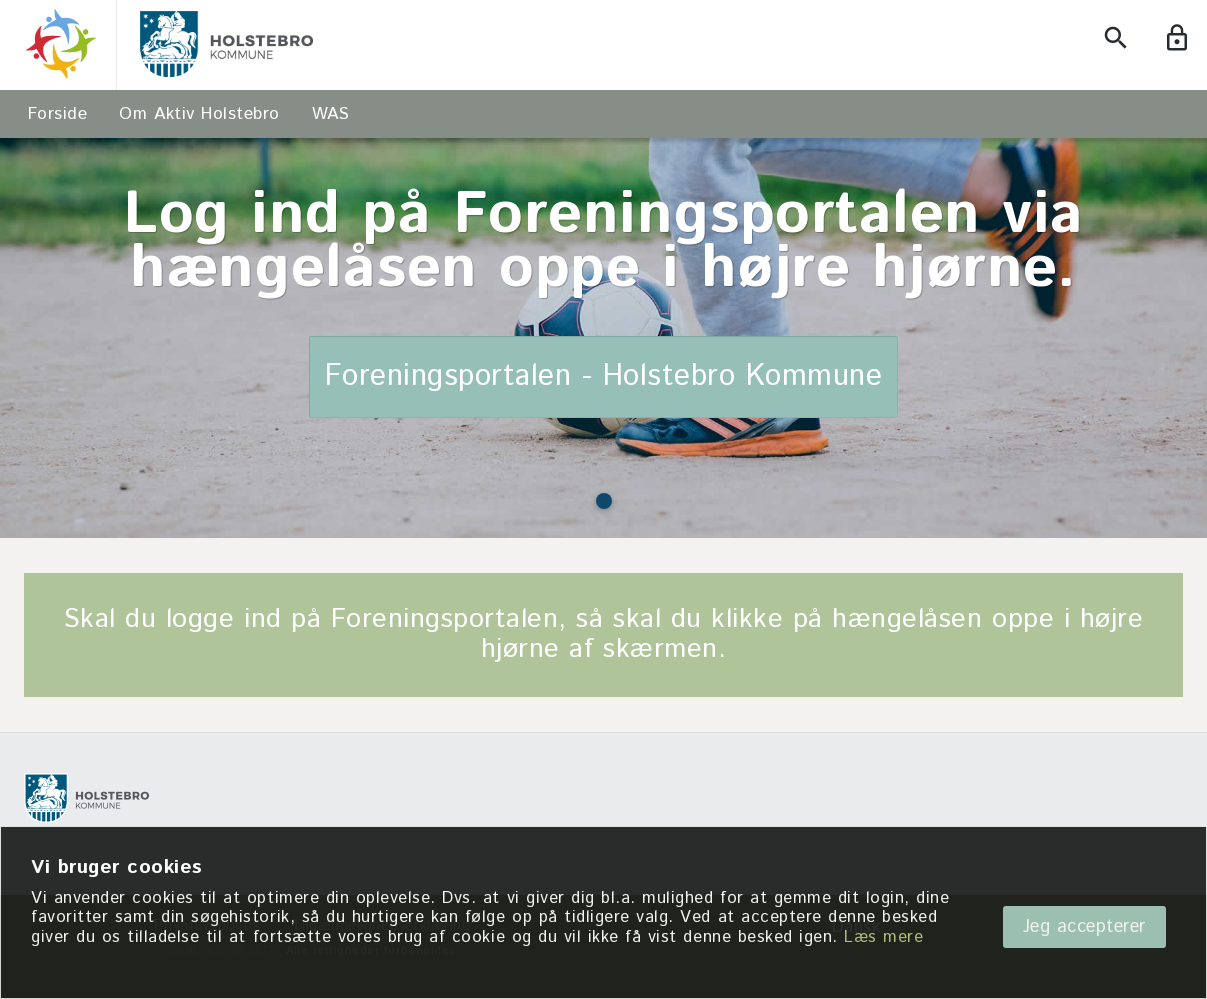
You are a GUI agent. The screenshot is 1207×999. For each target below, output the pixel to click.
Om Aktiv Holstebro (199, 114)
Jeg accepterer (1084, 927)
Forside (58, 114)
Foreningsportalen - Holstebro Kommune (604, 378)
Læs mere (883, 937)
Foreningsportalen (445, 619)
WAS (331, 114)
